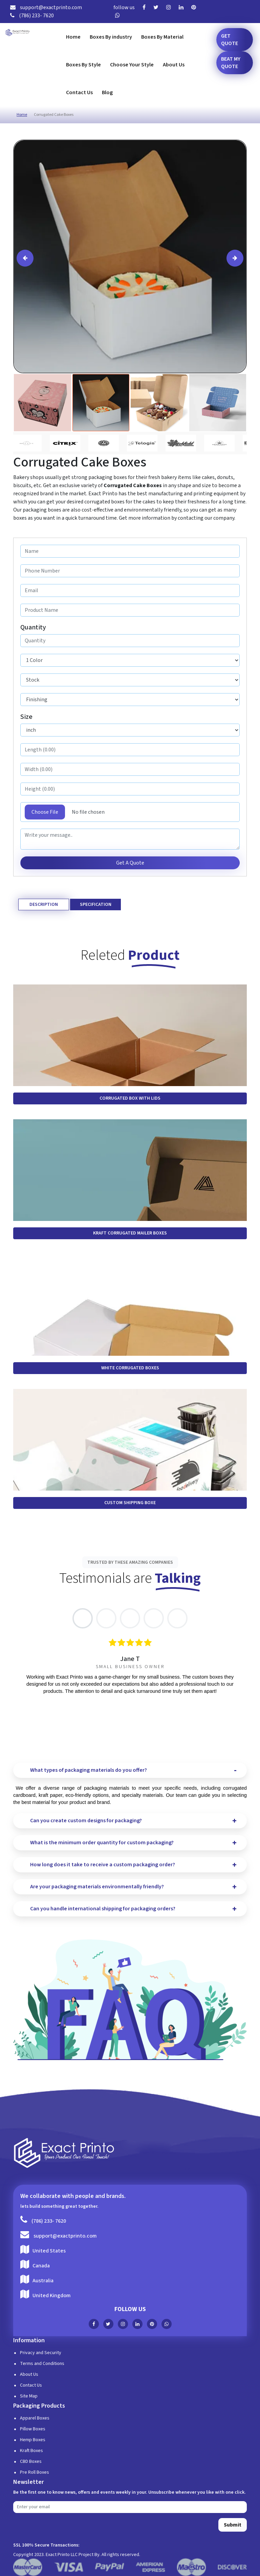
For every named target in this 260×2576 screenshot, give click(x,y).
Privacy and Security (40, 2352)
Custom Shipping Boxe (130, 1502)
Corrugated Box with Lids (130, 1098)
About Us (174, 64)
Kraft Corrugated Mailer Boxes (130, 1233)
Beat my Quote (230, 62)
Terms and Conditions (42, 2363)
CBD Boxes (31, 2461)
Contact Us (79, 92)
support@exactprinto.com (46, 7)
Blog (107, 92)
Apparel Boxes (34, 2418)
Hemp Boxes (32, 2439)
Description (43, 904)
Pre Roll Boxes (34, 2472)
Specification (95, 904)
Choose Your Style (132, 64)
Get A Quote (130, 863)
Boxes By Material (162, 37)
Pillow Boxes (32, 2429)
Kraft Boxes (31, 2450)
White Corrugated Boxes (130, 1368)
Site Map (29, 2396)
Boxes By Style (83, 64)
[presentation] (25, 258)
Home (73, 37)
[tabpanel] (130, 1666)
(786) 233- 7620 (32, 15)
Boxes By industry (111, 37)
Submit (232, 2525)
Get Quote (229, 39)
